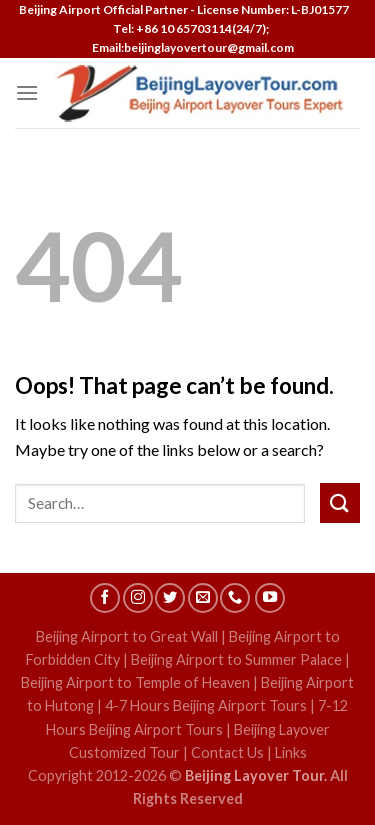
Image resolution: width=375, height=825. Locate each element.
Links (291, 752)
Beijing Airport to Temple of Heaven (135, 682)
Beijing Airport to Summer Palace (236, 659)
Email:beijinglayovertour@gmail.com (191, 47)
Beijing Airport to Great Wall (127, 636)
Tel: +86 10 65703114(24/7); (191, 28)
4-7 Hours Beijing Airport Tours (206, 705)
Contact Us (227, 752)
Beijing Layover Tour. (256, 775)
